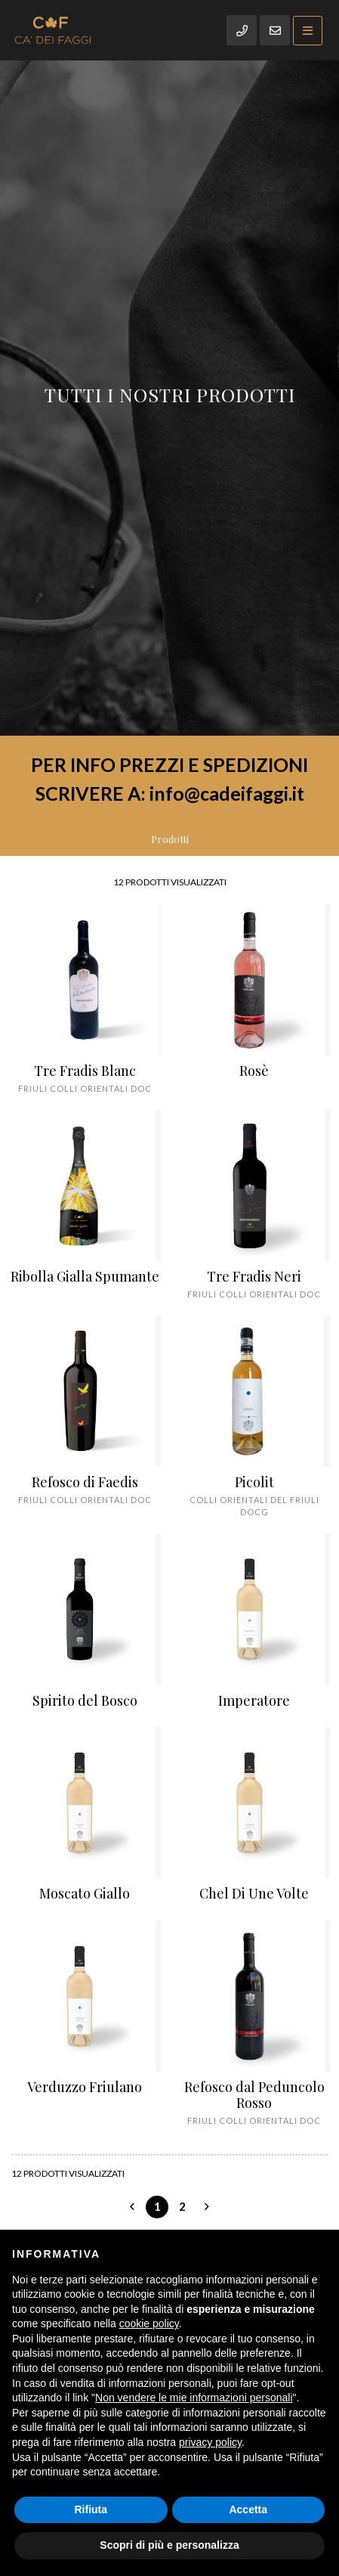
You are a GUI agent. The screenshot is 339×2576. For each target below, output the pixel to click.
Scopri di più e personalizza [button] (169, 2545)
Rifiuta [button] (90, 2509)
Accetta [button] (248, 2509)
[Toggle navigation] (307, 30)
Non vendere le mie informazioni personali (193, 2398)
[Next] (207, 2207)
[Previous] (132, 2207)
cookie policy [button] (149, 2323)
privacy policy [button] (210, 2442)
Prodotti (170, 838)
